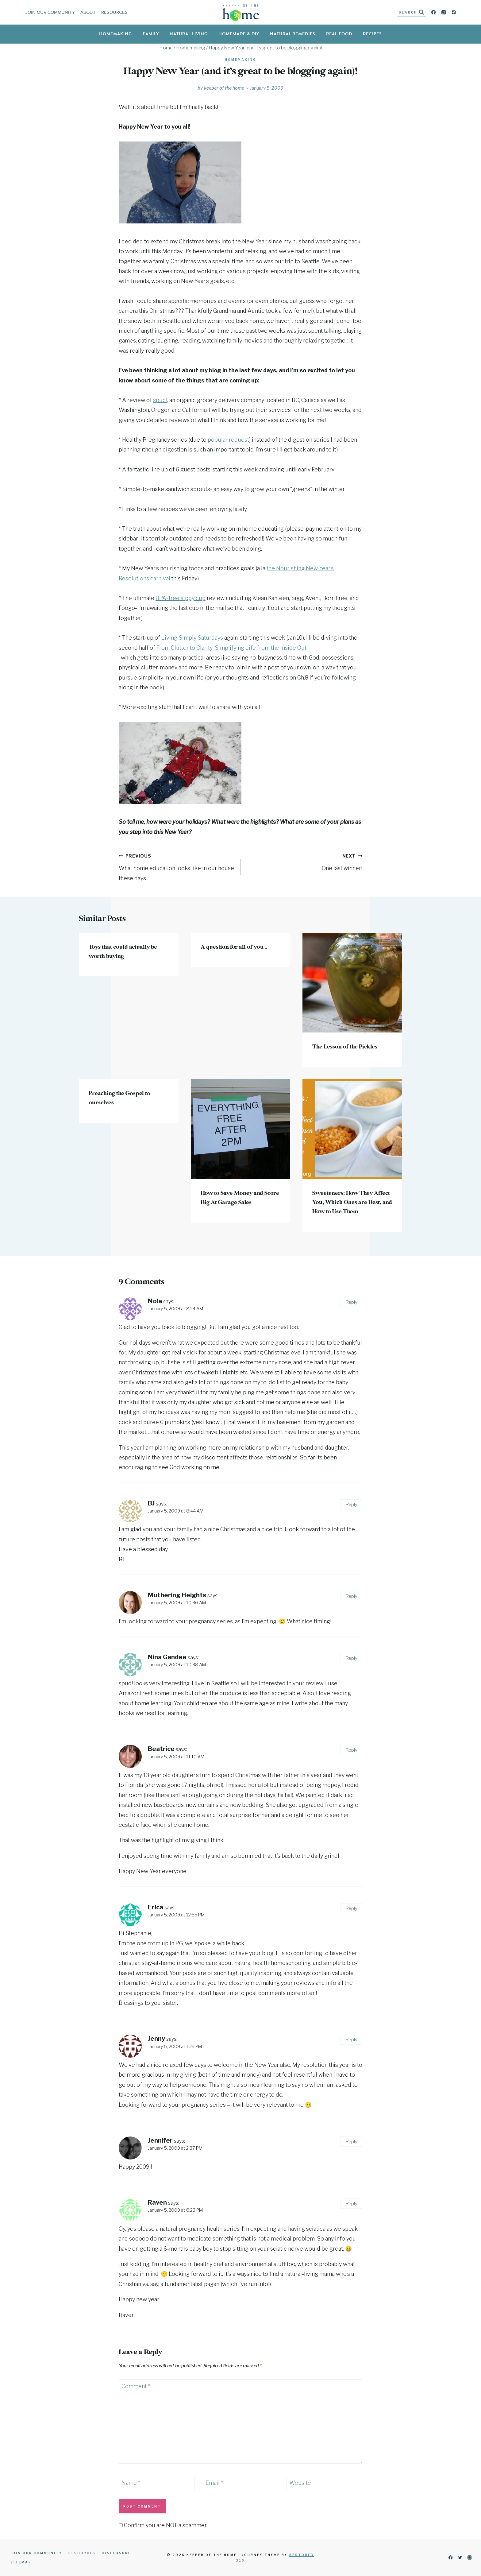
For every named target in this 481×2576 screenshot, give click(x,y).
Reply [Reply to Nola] (351, 1302)
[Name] (156, 2483)
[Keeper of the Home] (240, 12)
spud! (160, 400)
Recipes (372, 34)
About (88, 12)
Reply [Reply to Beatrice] (351, 1750)
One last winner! (304, 861)
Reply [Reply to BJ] (351, 1504)
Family (151, 34)
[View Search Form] (411, 12)
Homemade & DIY (238, 34)
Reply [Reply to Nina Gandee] (351, 1658)
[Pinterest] (453, 12)
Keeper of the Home (224, 88)
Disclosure (116, 2553)
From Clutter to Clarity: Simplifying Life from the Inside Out (231, 648)
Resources (114, 12)
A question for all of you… (234, 947)
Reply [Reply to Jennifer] (351, 2141)
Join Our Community (50, 12)
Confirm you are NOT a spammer (163, 2525)
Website (300, 2483)
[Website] (324, 2483)
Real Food (339, 34)
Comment (135, 2386)
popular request (228, 439)
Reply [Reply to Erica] (351, 1908)
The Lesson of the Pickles (344, 1047)
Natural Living (189, 34)
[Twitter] (460, 2558)
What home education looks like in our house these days (177, 866)
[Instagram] (443, 12)
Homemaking (115, 34)
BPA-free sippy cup (181, 598)
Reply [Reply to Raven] (351, 2203)
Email (214, 2483)
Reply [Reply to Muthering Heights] (351, 1596)
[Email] (241, 2483)
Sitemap (21, 2562)
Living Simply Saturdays (192, 637)
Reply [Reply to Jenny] (351, 2040)
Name (130, 2483)
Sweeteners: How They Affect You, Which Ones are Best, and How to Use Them (352, 1202)
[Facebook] (433, 12)
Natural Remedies (292, 34)
